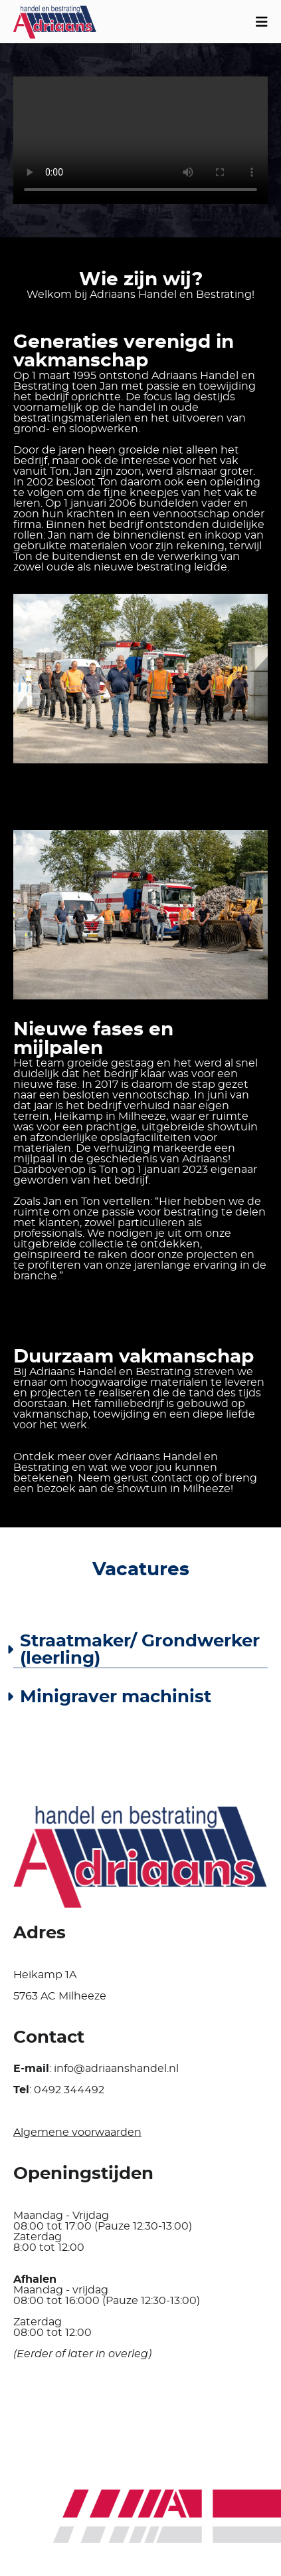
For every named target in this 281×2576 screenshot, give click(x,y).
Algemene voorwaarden (77, 2132)
